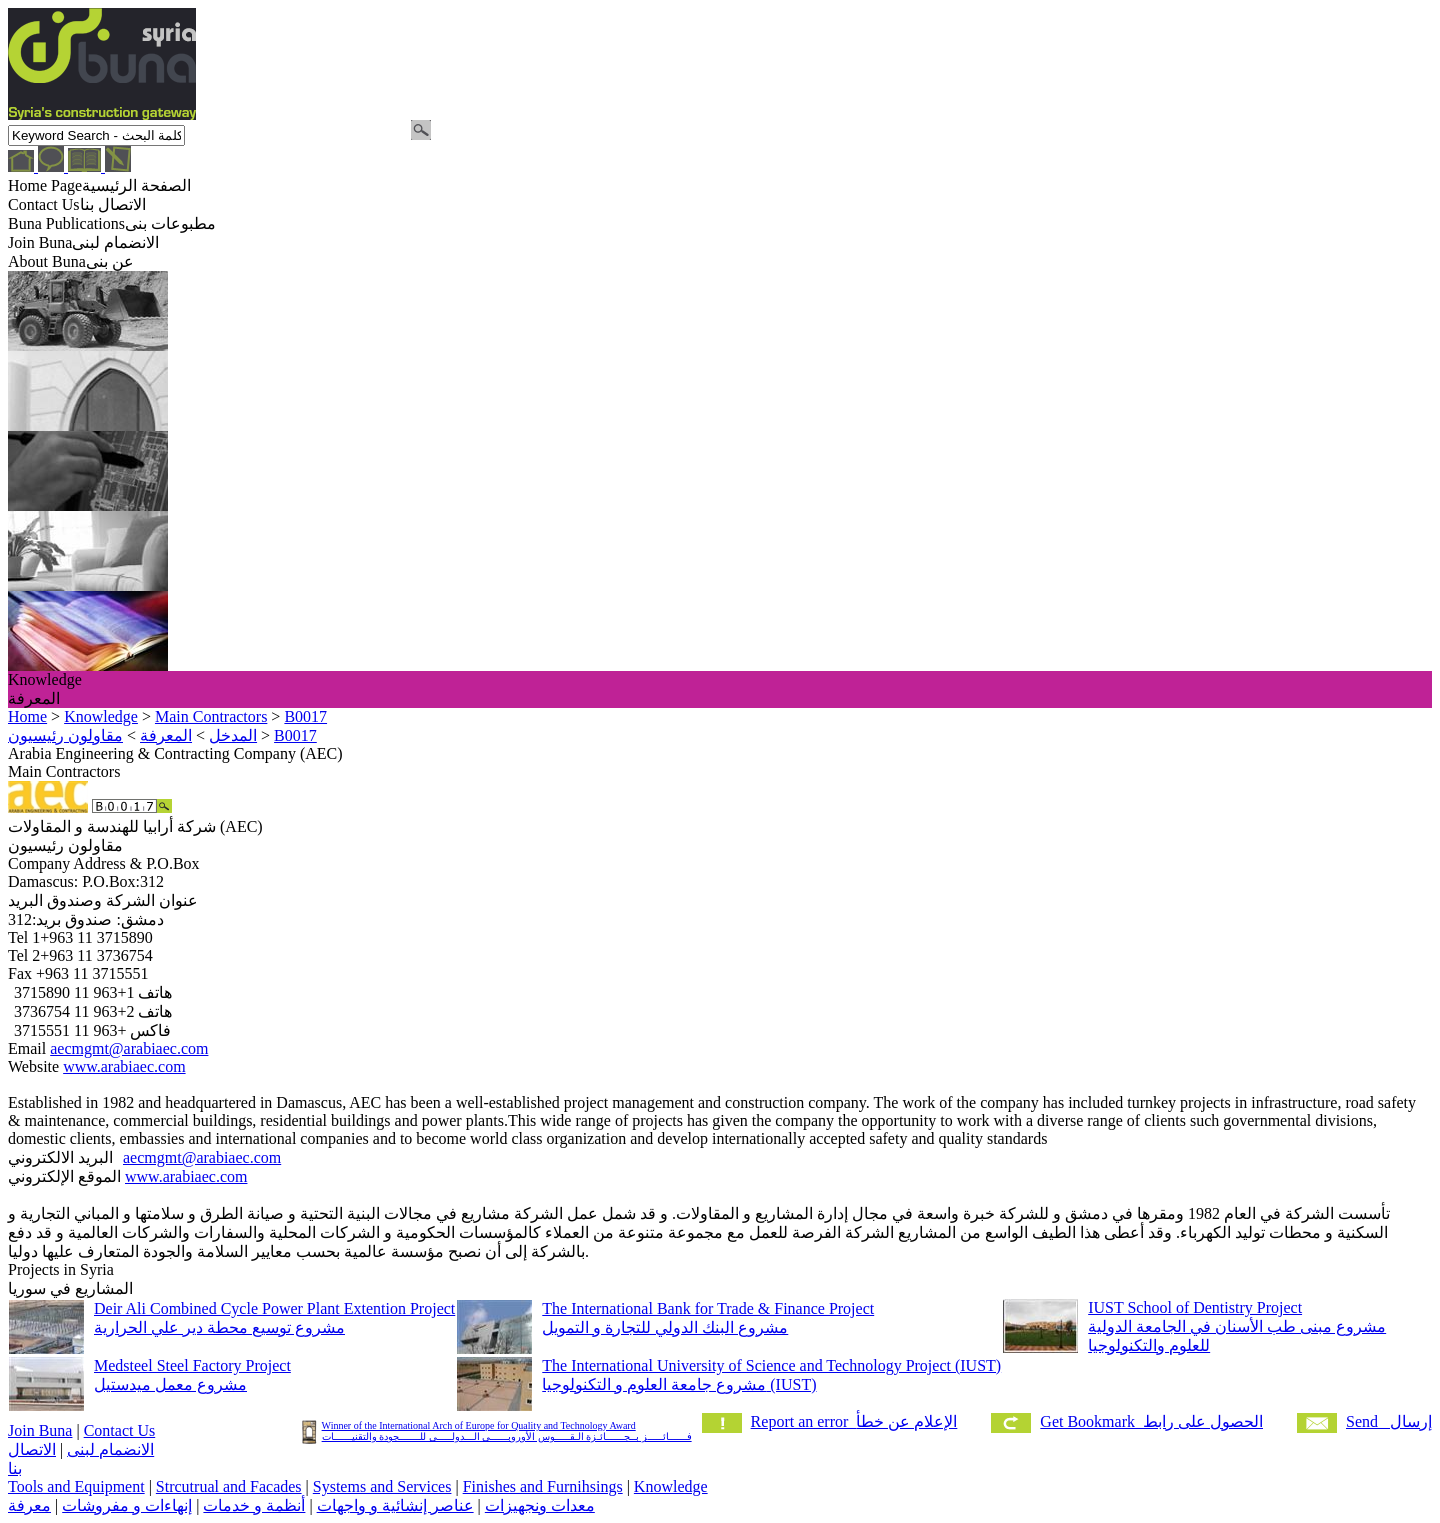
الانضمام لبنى (110, 1449)
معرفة (29, 1505)
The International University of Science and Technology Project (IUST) (771, 1365)
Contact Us (120, 1430)
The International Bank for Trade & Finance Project (708, 1308)
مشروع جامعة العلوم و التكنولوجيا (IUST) (679, 1384)
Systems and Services (382, 1486)
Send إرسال (1389, 1421)
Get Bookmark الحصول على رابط (1151, 1421)
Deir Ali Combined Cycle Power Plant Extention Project (274, 1308)
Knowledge (671, 1486)
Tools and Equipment (76, 1486)
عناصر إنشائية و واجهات (395, 1505)
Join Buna (40, 1430)
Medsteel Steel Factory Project (192, 1365)
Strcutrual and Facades (229, 1486)
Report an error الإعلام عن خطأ (854, 1421)
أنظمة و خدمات (254, 1505)
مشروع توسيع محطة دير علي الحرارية (219, 1327)
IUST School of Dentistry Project (1195, 1307)
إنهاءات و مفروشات (127, 1505)
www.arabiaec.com (124, 1066)
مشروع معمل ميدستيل (170, 1384)
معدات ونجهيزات (540, 1505)
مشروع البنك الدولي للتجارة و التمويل (665, 1327)
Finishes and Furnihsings (543, 1486)
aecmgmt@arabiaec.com (129, 1048)
